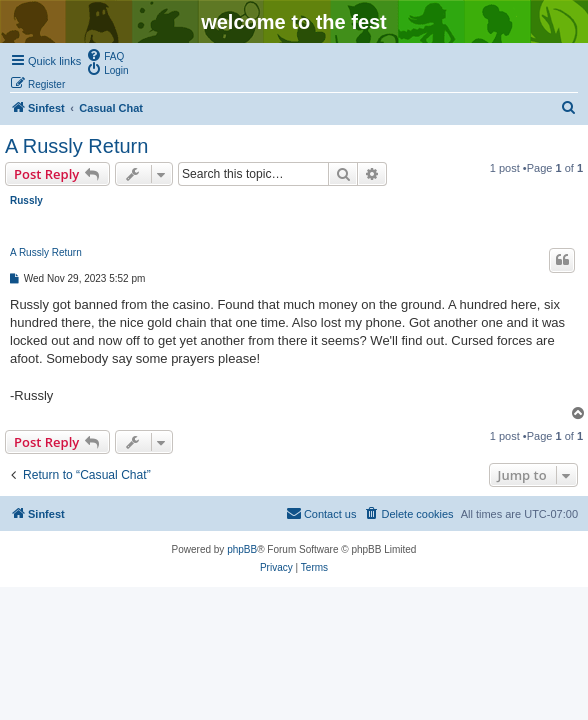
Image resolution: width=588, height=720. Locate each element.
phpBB (242, 549)
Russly (26, 200)
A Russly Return (76, 146)
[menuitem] (105, 55)
